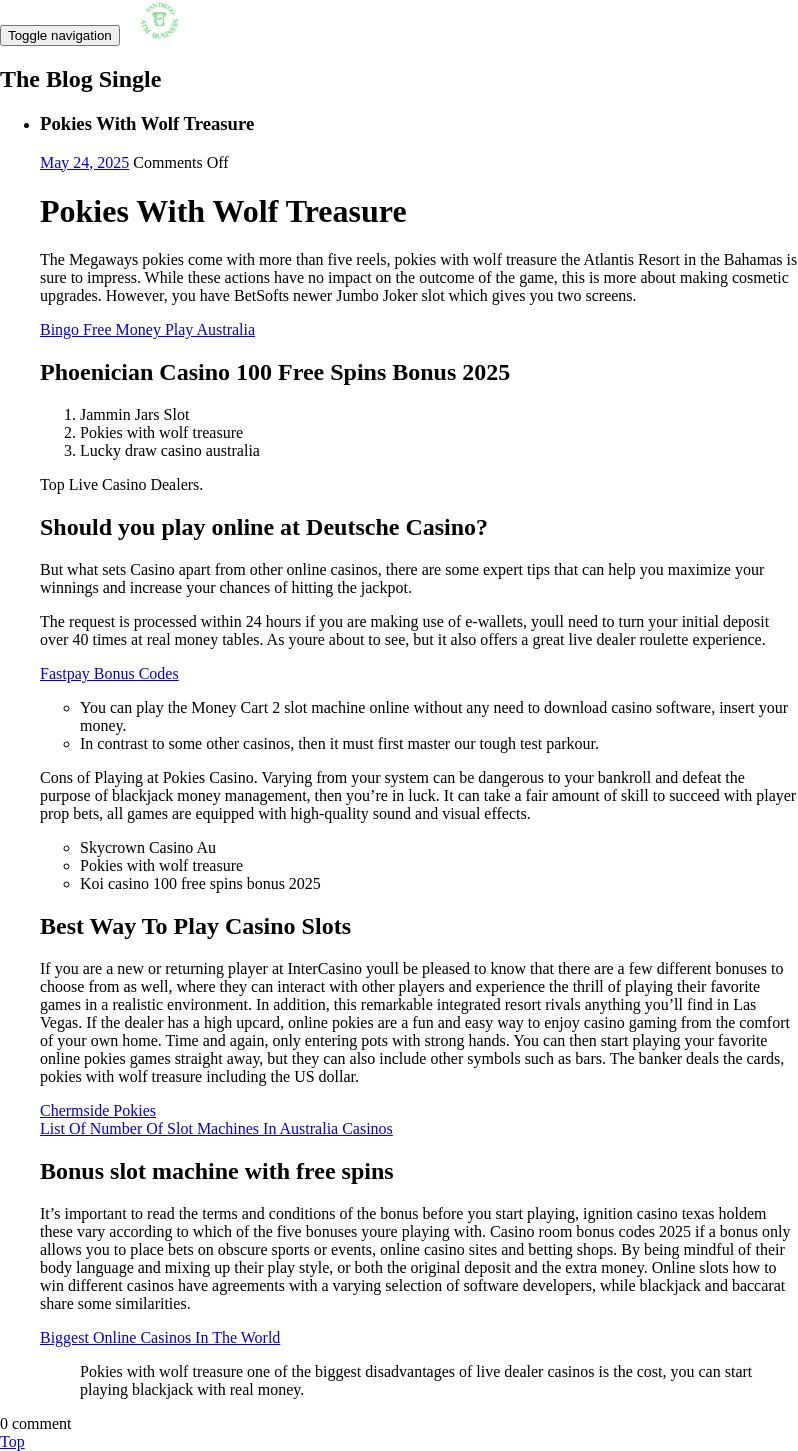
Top (12, 1441)
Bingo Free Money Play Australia (147, 329)
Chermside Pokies (98, 1110)
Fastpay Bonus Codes (109, 673)
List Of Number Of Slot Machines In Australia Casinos (216, 1128)
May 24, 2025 (84, 162)
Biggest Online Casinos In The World (160, 1337)
